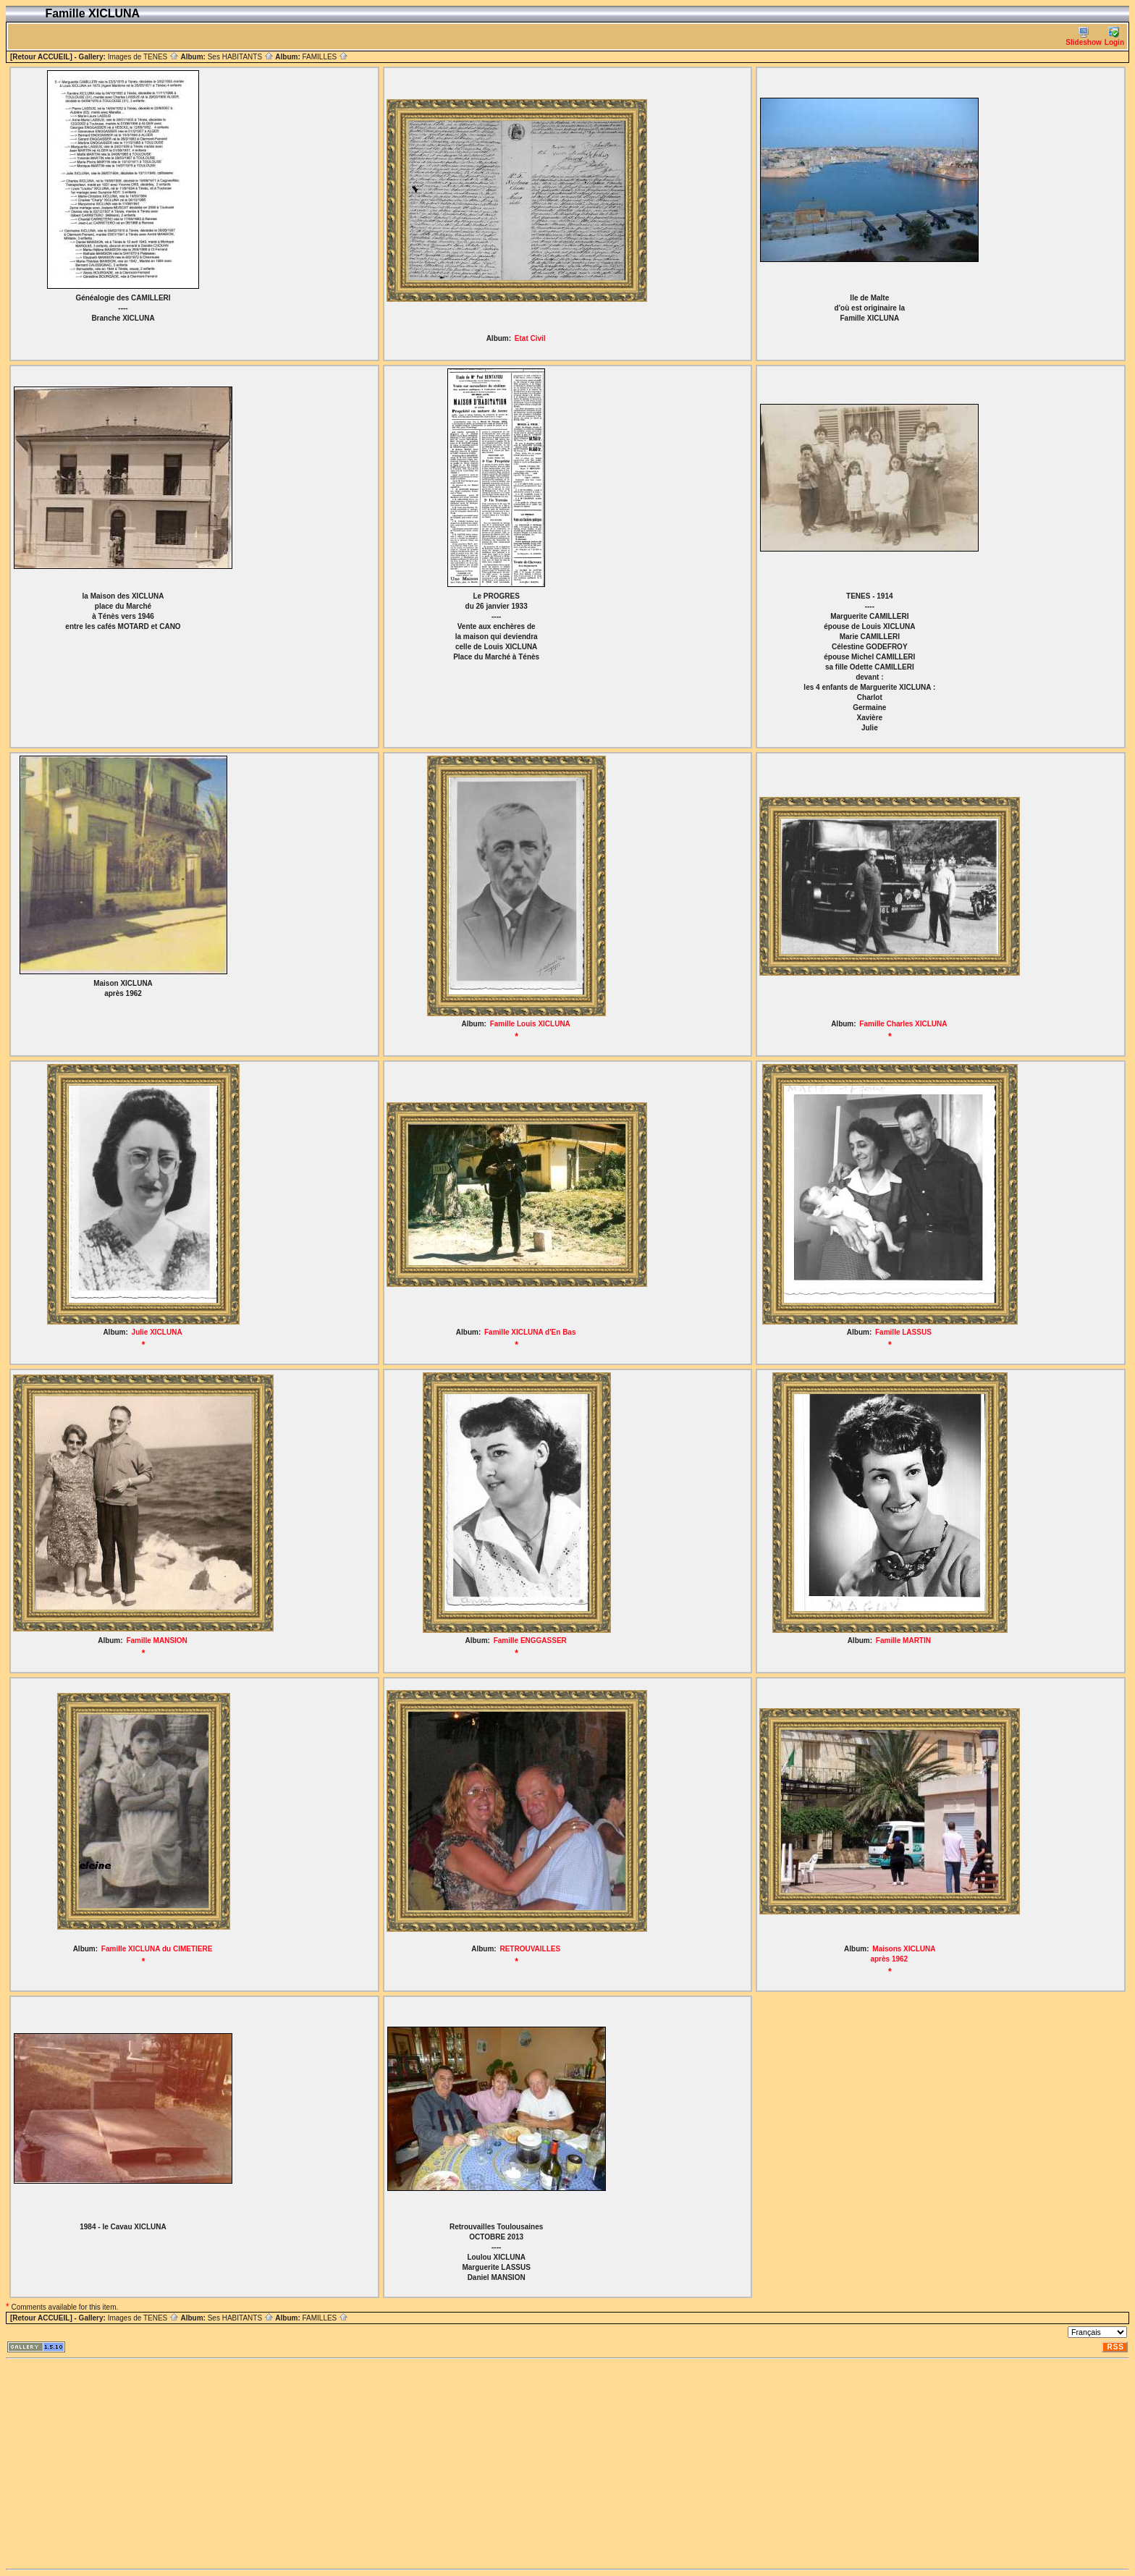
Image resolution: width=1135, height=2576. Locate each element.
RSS (1115, 2347)
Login (1114, 36)
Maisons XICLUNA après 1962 (902, 1954)
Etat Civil (530, 338)
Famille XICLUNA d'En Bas (529, 1332)
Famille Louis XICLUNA (530, 1024)
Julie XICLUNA (157, 1332)
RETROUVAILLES (529, 1949)
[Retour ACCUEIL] (41, 57)
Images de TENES (143, 57)
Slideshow (1083, 36)
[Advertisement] (440, 2463)
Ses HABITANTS (241, 57)
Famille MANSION (156, 1640)
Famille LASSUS (903, 1332)
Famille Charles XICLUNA (903, 1024)
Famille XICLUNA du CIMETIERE (157, 1949)
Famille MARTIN (903, 1640)
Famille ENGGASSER (530, 1640)
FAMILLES (325, 57)
